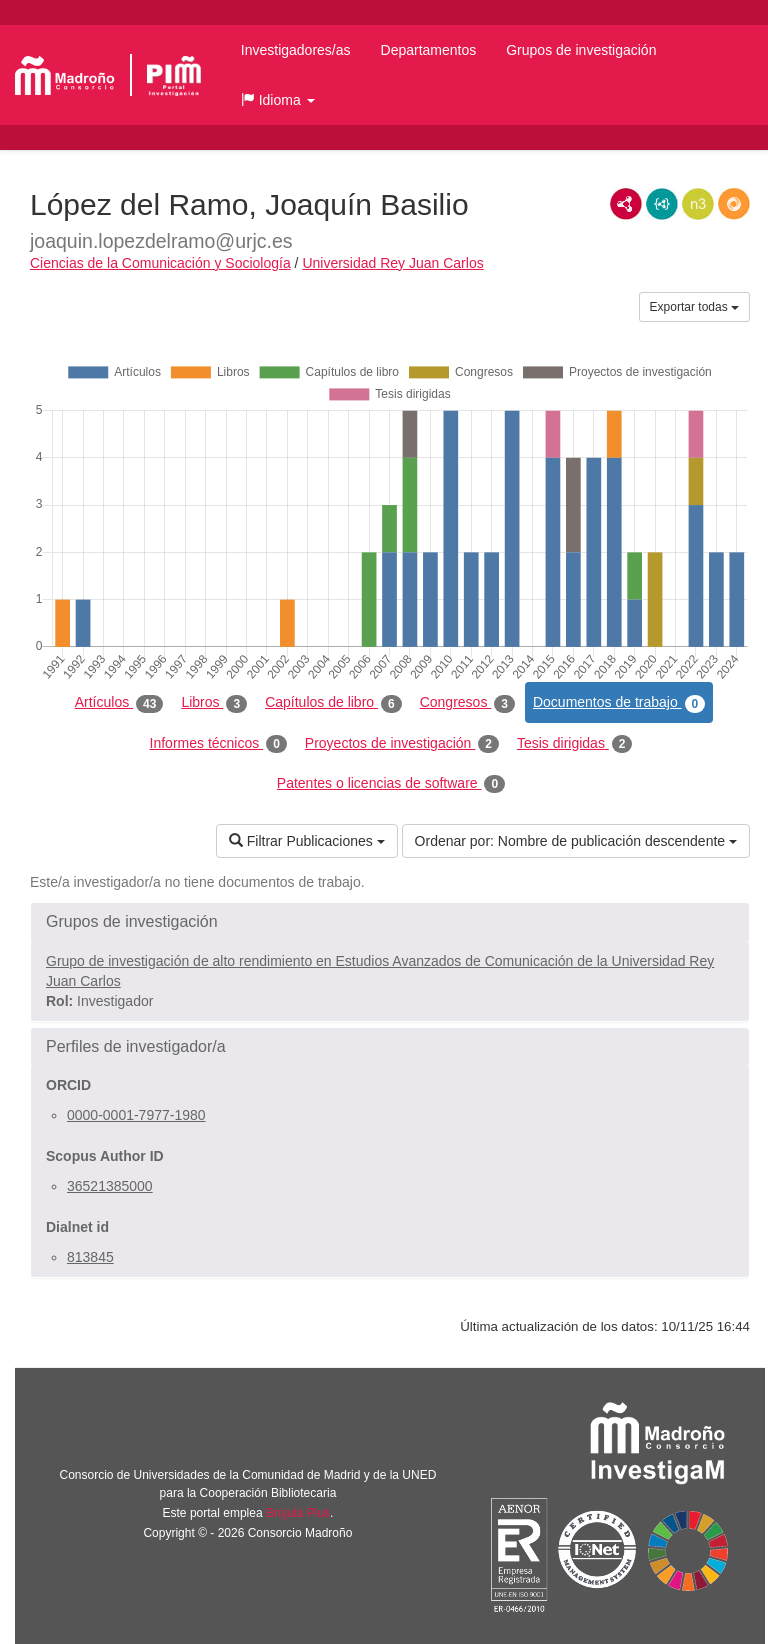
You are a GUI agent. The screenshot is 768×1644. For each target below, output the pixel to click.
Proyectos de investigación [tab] (402, 744)
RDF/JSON (734, 204)
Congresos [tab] (467, 703)
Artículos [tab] (119, 703)
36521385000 (110, 1186)
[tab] (390, 922)
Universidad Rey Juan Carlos (392, 263)
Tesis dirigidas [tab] (575, 744)
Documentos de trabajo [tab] (619, 703)
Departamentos (429, 50)
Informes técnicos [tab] (218, 744)
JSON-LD (662, 204)
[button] (278, 100)
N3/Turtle (698, 204)
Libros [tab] (214, 703)
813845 (90, 1257)
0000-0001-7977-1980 (136, 1115)
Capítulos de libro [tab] (333, 703)
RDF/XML (626, 204)
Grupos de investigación (581, 50)
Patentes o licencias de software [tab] (391, 784)
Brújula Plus (298, 1513)
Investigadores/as (296, 50)
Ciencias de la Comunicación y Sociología (160, 263)
